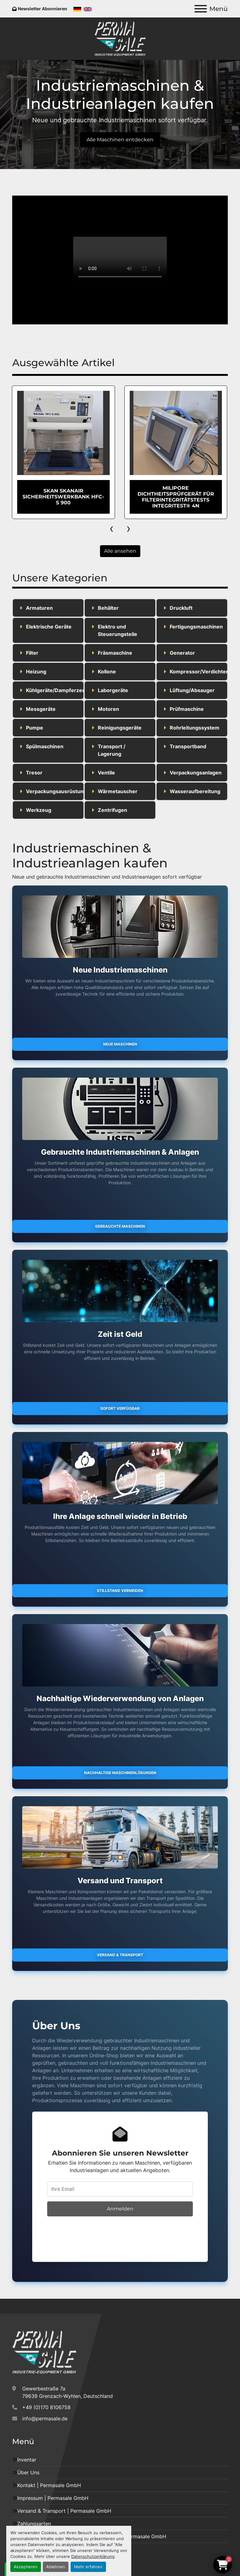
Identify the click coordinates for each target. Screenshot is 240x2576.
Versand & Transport (120, 1955)
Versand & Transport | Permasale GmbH (64, 2511)
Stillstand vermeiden (120, 1590)
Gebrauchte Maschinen (120, 1226)
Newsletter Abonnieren (42, 8)
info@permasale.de (45, 2418)
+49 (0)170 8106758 (46, 2407)
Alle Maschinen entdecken (120, 140)
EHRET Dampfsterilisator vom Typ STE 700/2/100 (63, 497)
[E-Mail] (120, 2188)
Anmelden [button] (120, 2209)
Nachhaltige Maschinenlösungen (120, 1772)
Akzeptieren (26, 2566)
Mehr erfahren (88, 2566)
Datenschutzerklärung (92, 2556)
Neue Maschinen (120, 1044)
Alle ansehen (120, 551)
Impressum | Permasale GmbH (52, 2498)
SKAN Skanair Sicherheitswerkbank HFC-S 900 (176, 497)
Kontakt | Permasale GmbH (49, 2485)
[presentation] (111, 528)
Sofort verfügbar (120, 1408)
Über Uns (28, 2472)
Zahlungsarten (34, 2523)
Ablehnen (55, 2566)
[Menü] (200, 8)
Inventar (26, 2460)
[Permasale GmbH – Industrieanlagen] (44, 2351)
